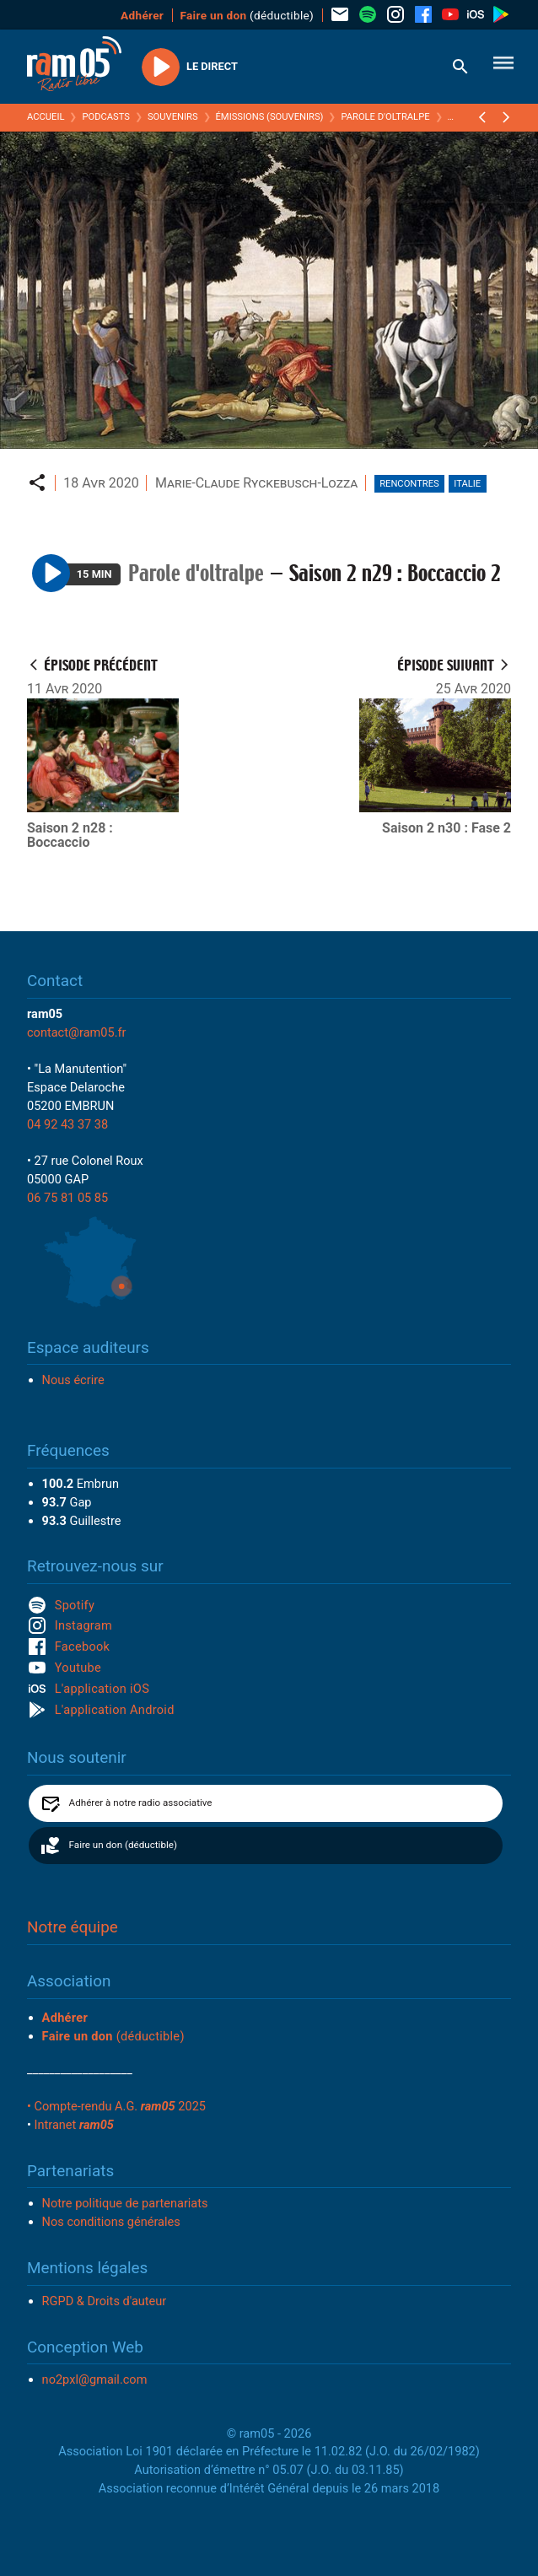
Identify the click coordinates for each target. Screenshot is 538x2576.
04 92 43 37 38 (67, 1124)
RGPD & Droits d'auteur (104, 2301)
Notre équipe (72, 1927)
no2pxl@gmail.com (95, 2379)
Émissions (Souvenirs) (270, 116)
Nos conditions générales (111, 2221)
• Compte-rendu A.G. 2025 (116, 2106)
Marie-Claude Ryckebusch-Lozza (256, 483)
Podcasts (106, 116)
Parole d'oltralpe (385, 116)
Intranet (74, 2124)
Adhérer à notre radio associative (141, 1802)
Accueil (45, 116)
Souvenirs (173, 116)
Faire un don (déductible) (123, 1845)
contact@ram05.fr (76, 1032)
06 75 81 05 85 (67, 1197)
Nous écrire (73, 1380)
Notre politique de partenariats (125, 2203)
